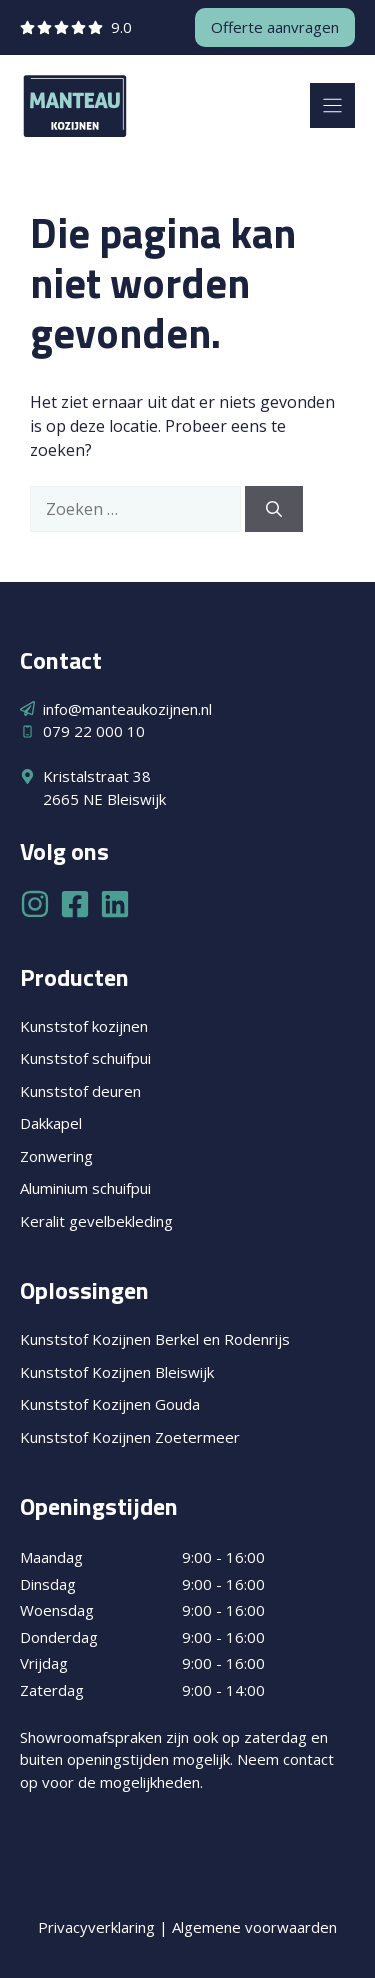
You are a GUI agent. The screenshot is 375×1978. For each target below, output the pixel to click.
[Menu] (332, 105)
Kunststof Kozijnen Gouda (110, 1404)
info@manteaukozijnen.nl (127, 709)
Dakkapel (51, 1123)
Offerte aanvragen (275, 27)
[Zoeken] (274, 509)
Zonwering (56, 1156)
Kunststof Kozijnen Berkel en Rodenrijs (155, 1339)
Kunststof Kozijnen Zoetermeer (130, 1437)
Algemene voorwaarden (254, 1927)
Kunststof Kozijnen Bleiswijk (117, 1372)
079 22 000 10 (94, 731)
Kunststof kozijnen (84, 1026)
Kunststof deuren (80, 1091)
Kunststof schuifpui (85, 1058)
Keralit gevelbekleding (96, 1221)
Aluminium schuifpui (85, 1188)
